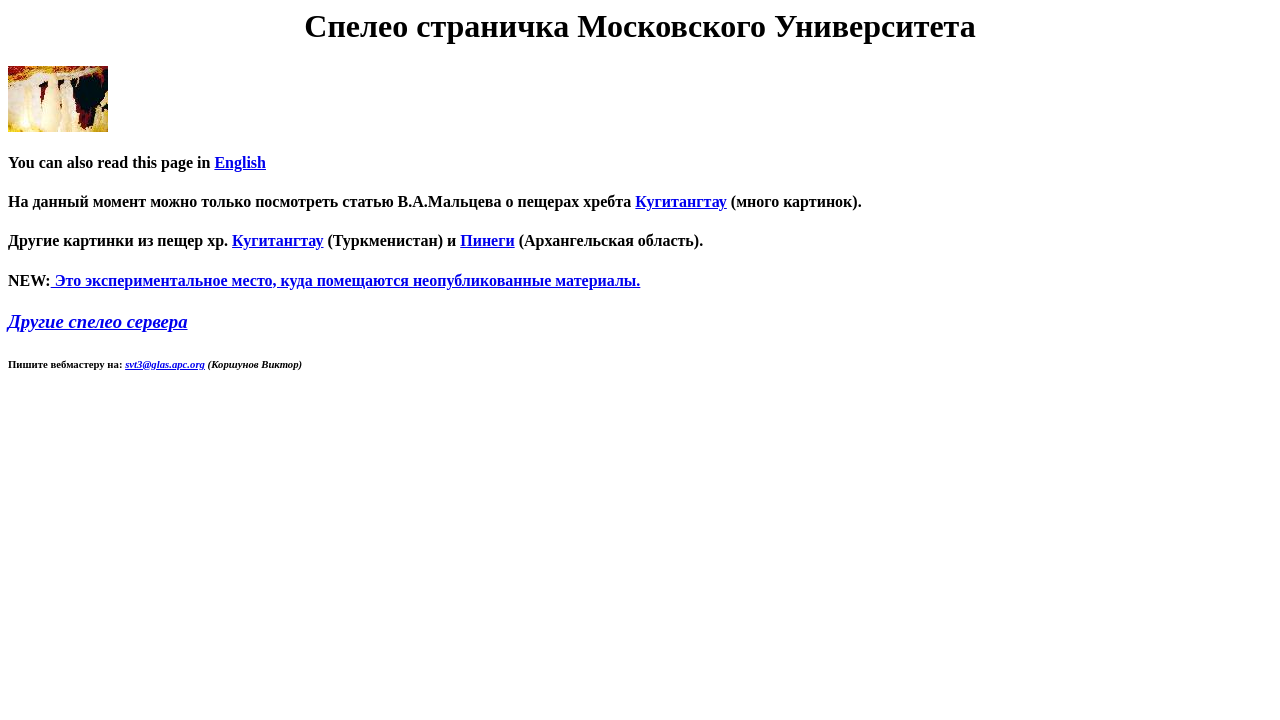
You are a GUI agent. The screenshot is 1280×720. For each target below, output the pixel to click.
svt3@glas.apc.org (165, 364)
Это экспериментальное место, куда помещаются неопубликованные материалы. (346, 280)
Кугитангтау (680, 201)
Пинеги (487, 240)
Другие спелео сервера (98, 321)
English (240, 162)
